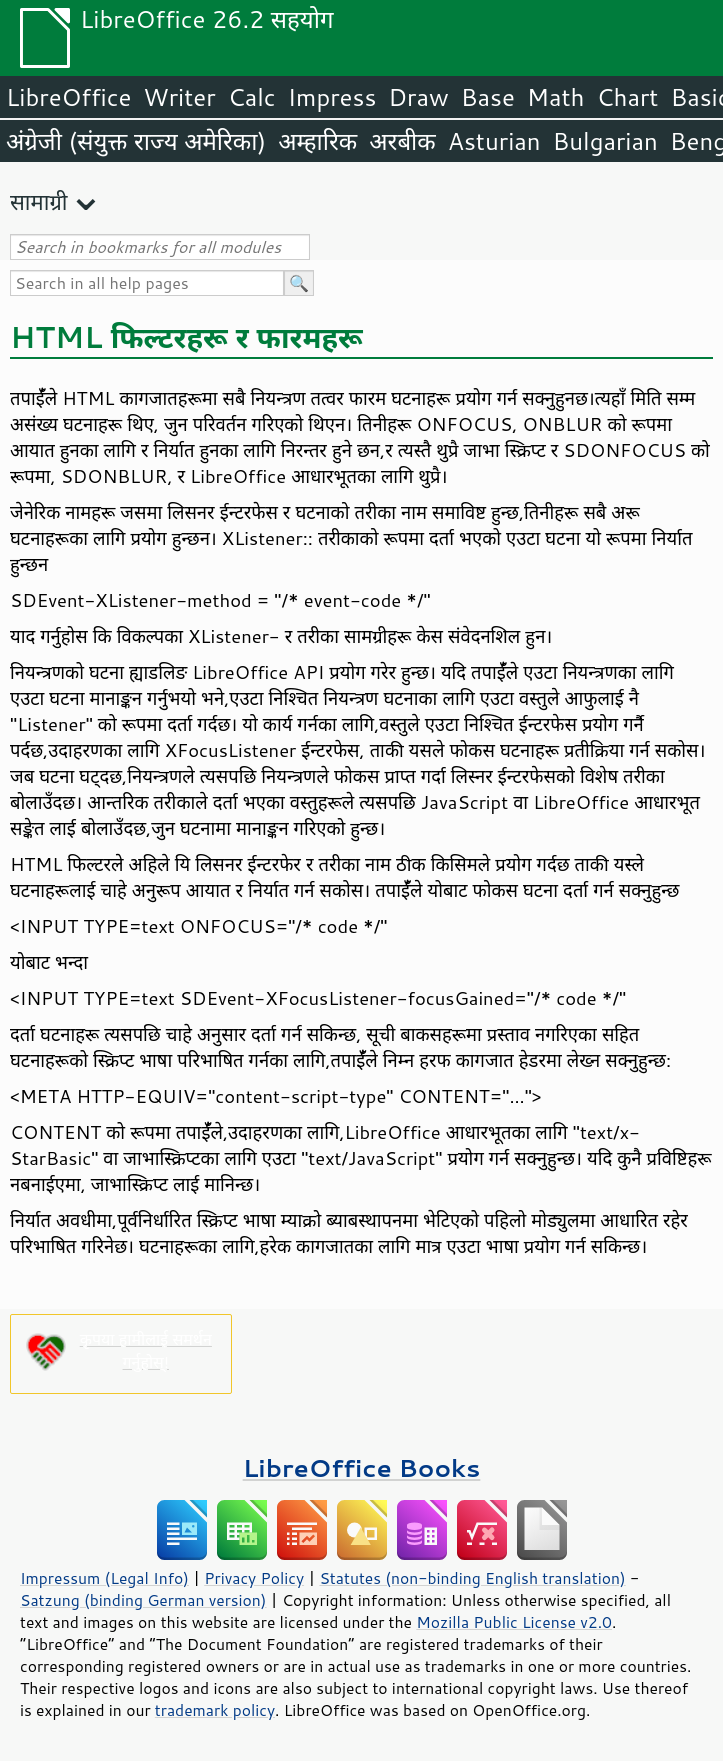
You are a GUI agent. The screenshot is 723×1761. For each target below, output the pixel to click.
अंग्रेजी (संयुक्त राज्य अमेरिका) (136, 141)
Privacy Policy (254, 1578)
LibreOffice (68, 97)
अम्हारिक (317, 141)
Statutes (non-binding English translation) (472, 1578)
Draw (418, 97)
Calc (252, 97)
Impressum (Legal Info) (104, 1578)
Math (556, 97)
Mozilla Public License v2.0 (514, 1622)
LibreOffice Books (362, 1467)
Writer (179, 97)
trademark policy (215, 1710)
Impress (332, 97)
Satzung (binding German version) (143, 1600)
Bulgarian (605, 141)
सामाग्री (39, 201)
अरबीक (402, 141)
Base (488, 97)
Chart (627, 97)
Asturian (494, 141)
